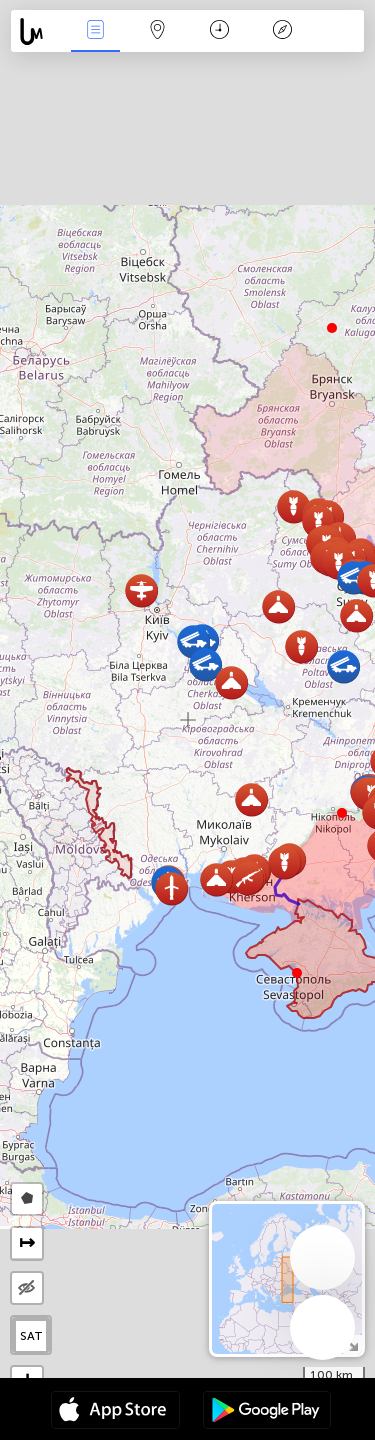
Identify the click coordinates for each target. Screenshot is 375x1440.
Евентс (95, 31)
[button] (342, 813)
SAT (31, 1336)
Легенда (282, 31)
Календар (219, 31)
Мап (158, 31)
